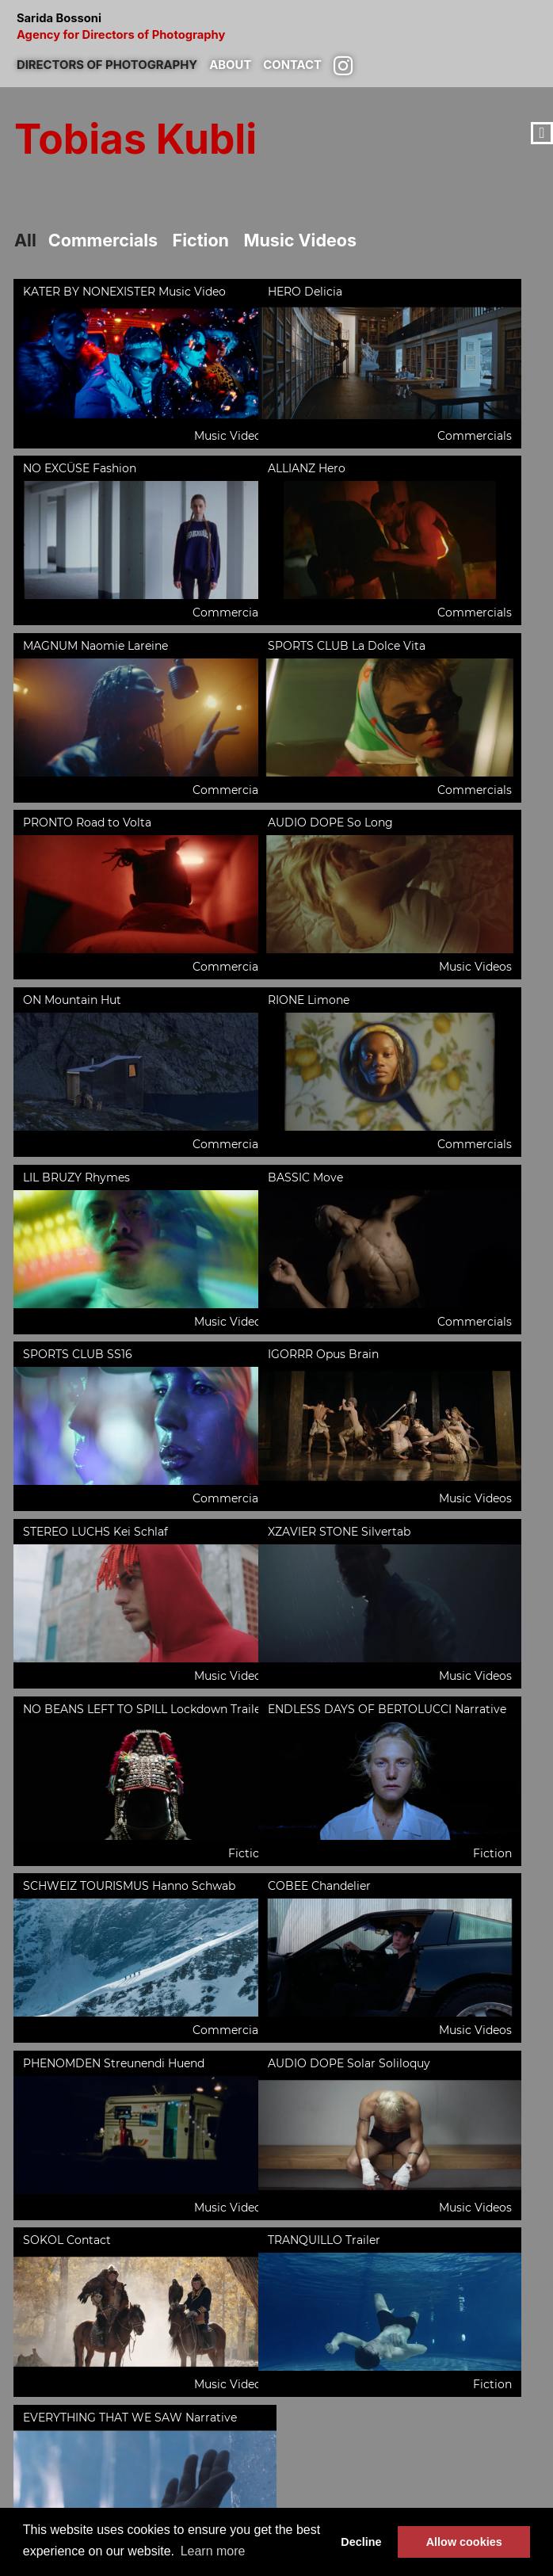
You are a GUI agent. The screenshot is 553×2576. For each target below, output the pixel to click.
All (25, 239)
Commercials (107, 239)
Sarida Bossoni (276, 28)
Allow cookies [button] (464, 2542)
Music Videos (314, 239)
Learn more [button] (213, 2551)
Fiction (210, 239)
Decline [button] (361, 2542)
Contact (307, 63)
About (242, 63)
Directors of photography (112, 63)
